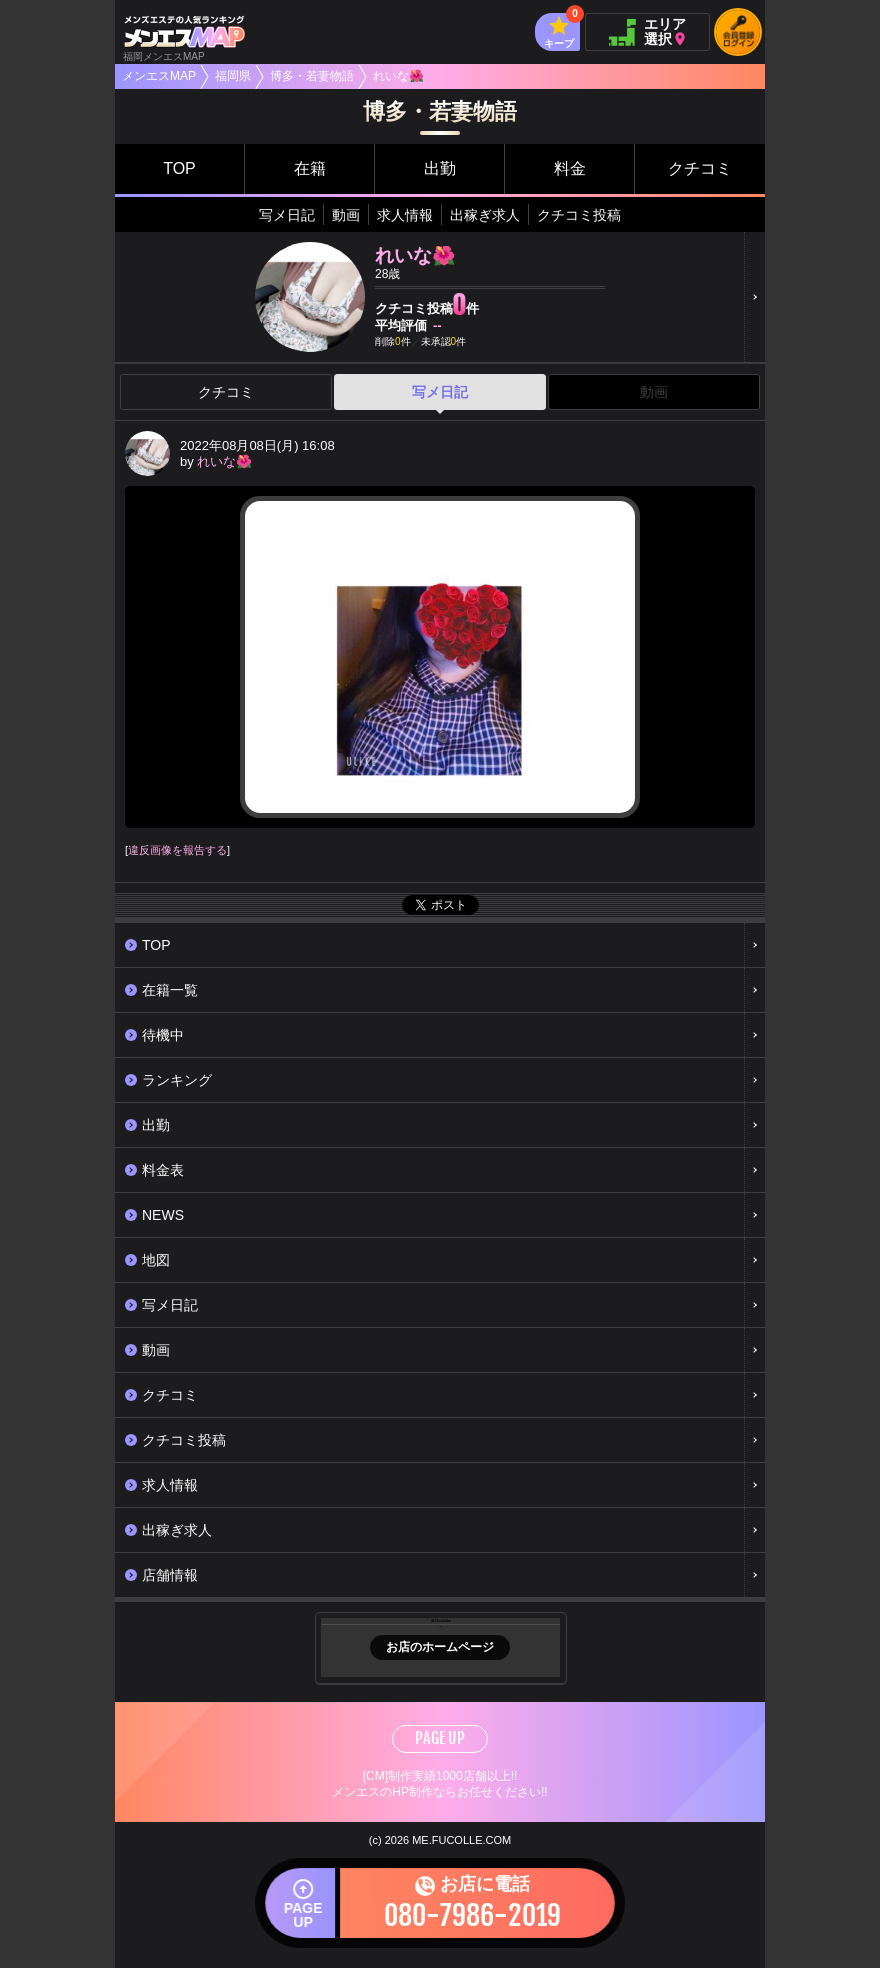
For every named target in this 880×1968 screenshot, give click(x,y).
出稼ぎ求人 (485, 215)
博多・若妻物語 (312, 76)
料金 (570, 168)
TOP (179, 168)
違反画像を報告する (177, 850)
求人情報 (405, 215)
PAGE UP (440, 1738)
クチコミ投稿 (579, 215)
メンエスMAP (159, 76)
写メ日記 (287, 215)
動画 (346, 215)
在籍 (310, 168)
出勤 (440, 168)
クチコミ (700, 168)
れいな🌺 (224, 461)
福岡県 (233, 76)
